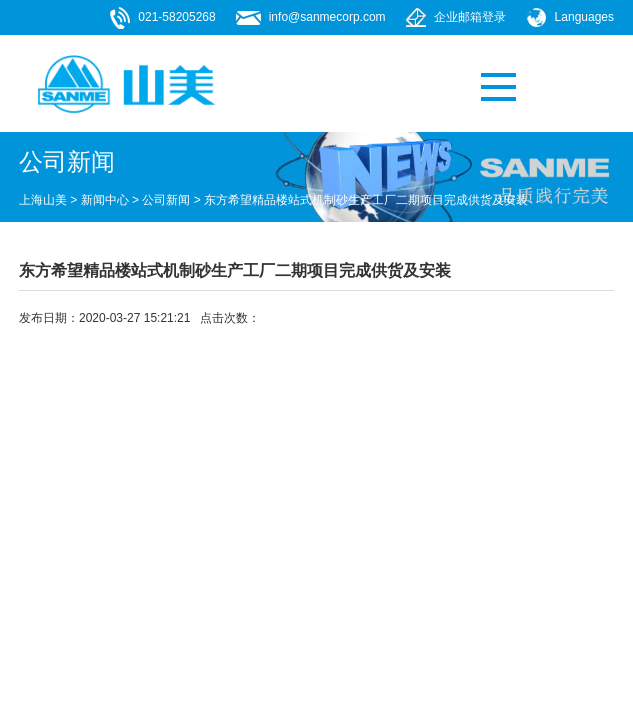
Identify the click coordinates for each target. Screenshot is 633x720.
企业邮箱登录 (470, 17)
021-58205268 (176, 17)
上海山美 (43, 200)
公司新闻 (166, 200)
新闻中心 (105, 200)
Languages (584, 17)
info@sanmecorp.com (327, 17)
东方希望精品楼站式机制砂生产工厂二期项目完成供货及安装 (366, 200)
